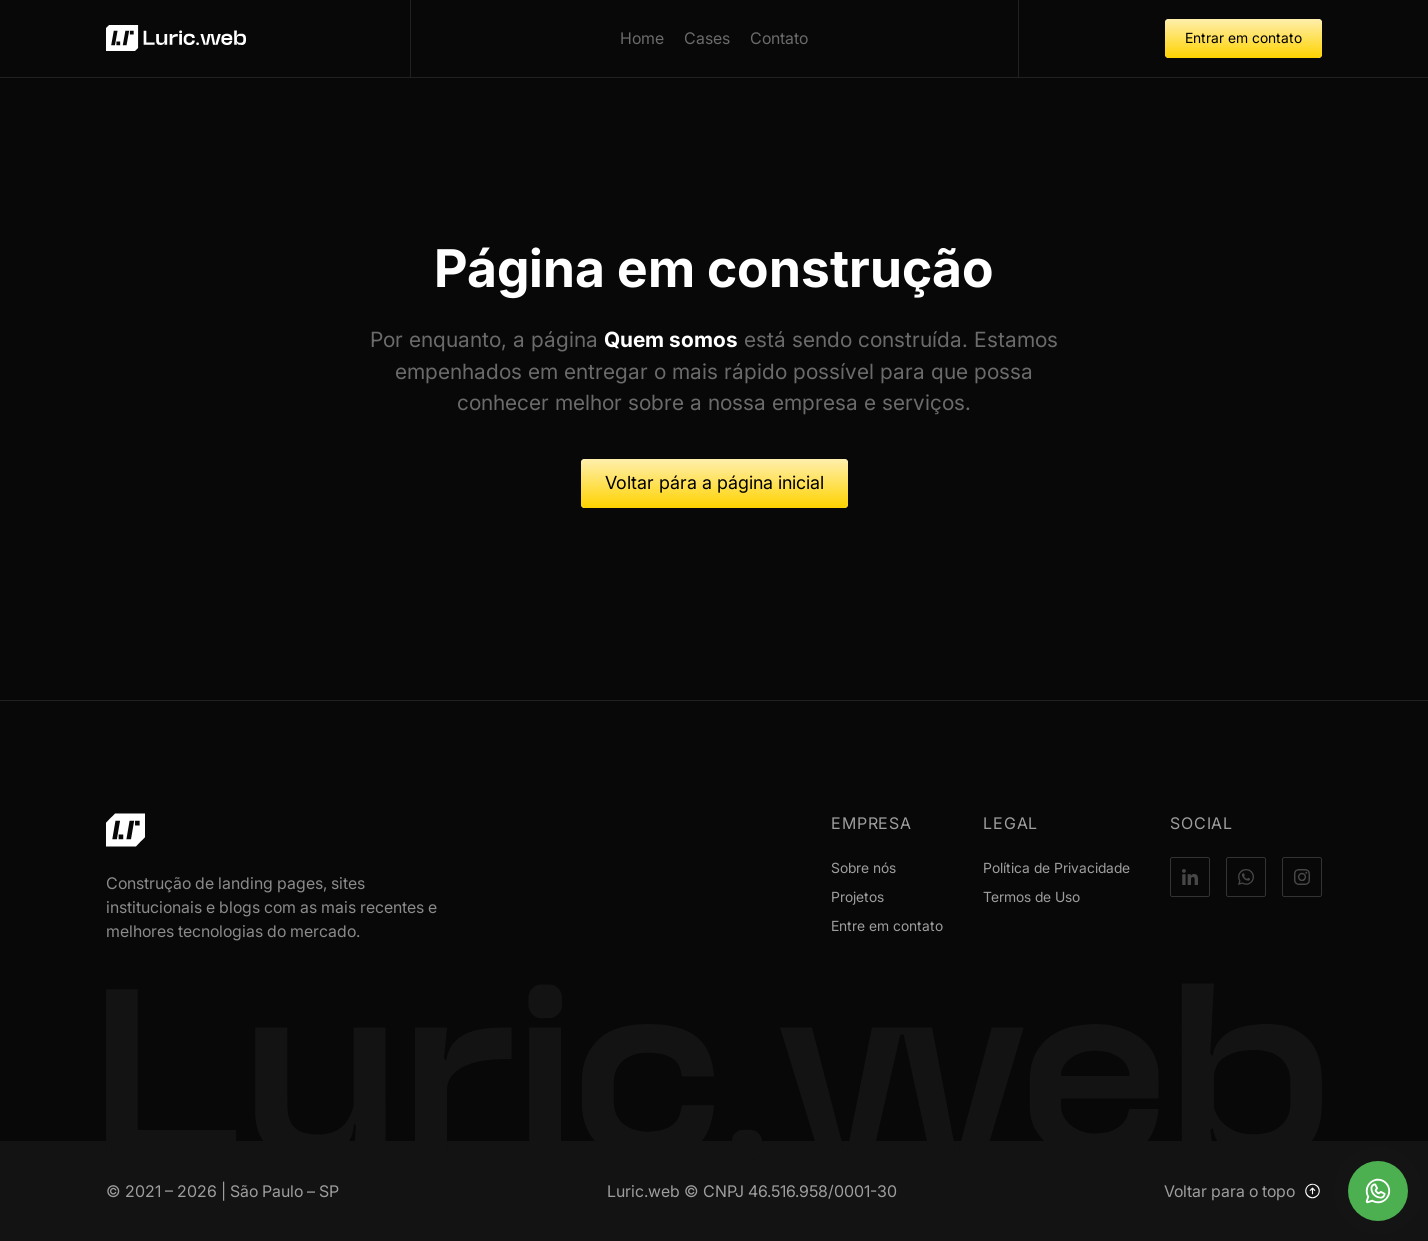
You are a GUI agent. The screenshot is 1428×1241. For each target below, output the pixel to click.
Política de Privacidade (1056, 867)
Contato (779, 38)
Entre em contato (887, 925)
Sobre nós (863, 867)
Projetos (857, 896)
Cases (707, 38)
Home (642, 38)
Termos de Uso (1031, 896)
